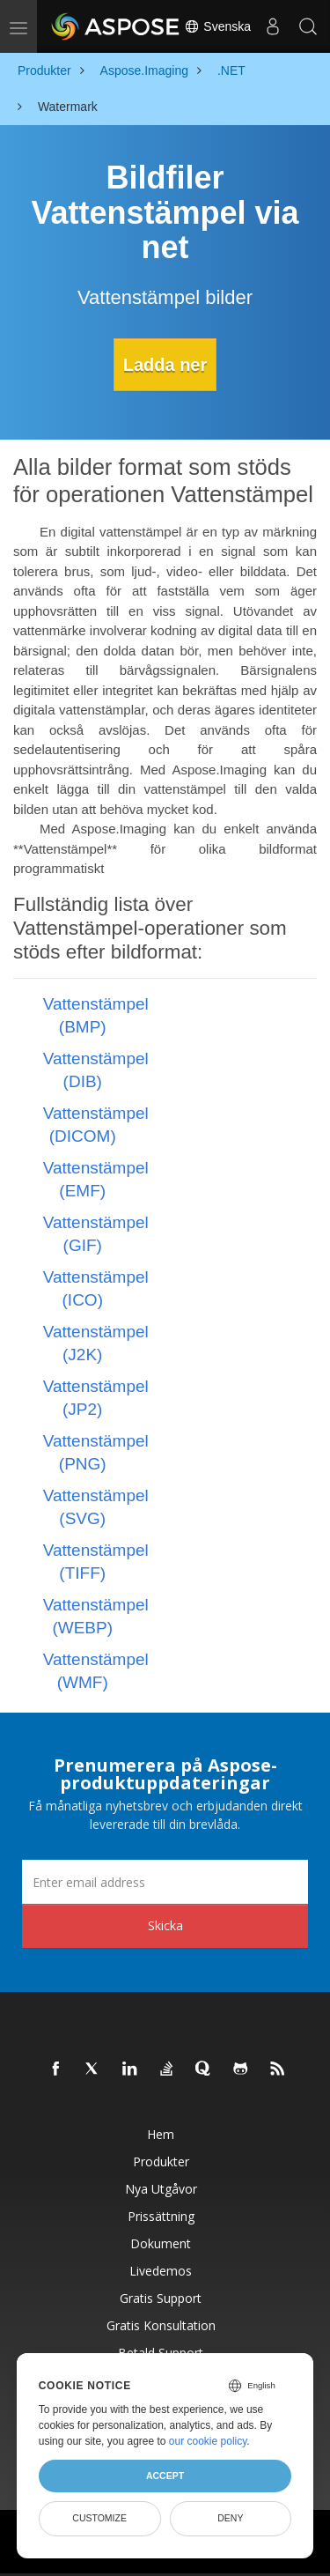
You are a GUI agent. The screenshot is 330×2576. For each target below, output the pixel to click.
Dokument (160, 2243)
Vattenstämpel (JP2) (96, 1397)
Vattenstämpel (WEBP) (96, 1616)
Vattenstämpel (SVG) (96, 1507)
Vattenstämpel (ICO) (96, 1288)
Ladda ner (165, 364)
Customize (99, 2518)
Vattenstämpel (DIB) (96, 1070)
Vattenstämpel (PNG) (96, 1452)
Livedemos (160, 2270)
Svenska (217, 26)
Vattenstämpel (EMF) (96, 1179)
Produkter (161, 2161)
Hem (160, 2134)
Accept (165, 2475)
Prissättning (161, 2216)
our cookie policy (208, 2441)
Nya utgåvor (161, 2188)
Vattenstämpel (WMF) (96, 1670)
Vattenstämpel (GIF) (96, 1234)
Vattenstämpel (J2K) (96, 1343)
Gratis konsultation (161, 2325)
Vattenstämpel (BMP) (96, 1015)
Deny (230, 2518)
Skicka (165, 1925)
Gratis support (161, 2298)
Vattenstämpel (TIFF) (96, 1561)
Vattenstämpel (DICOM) (96, 1124)
